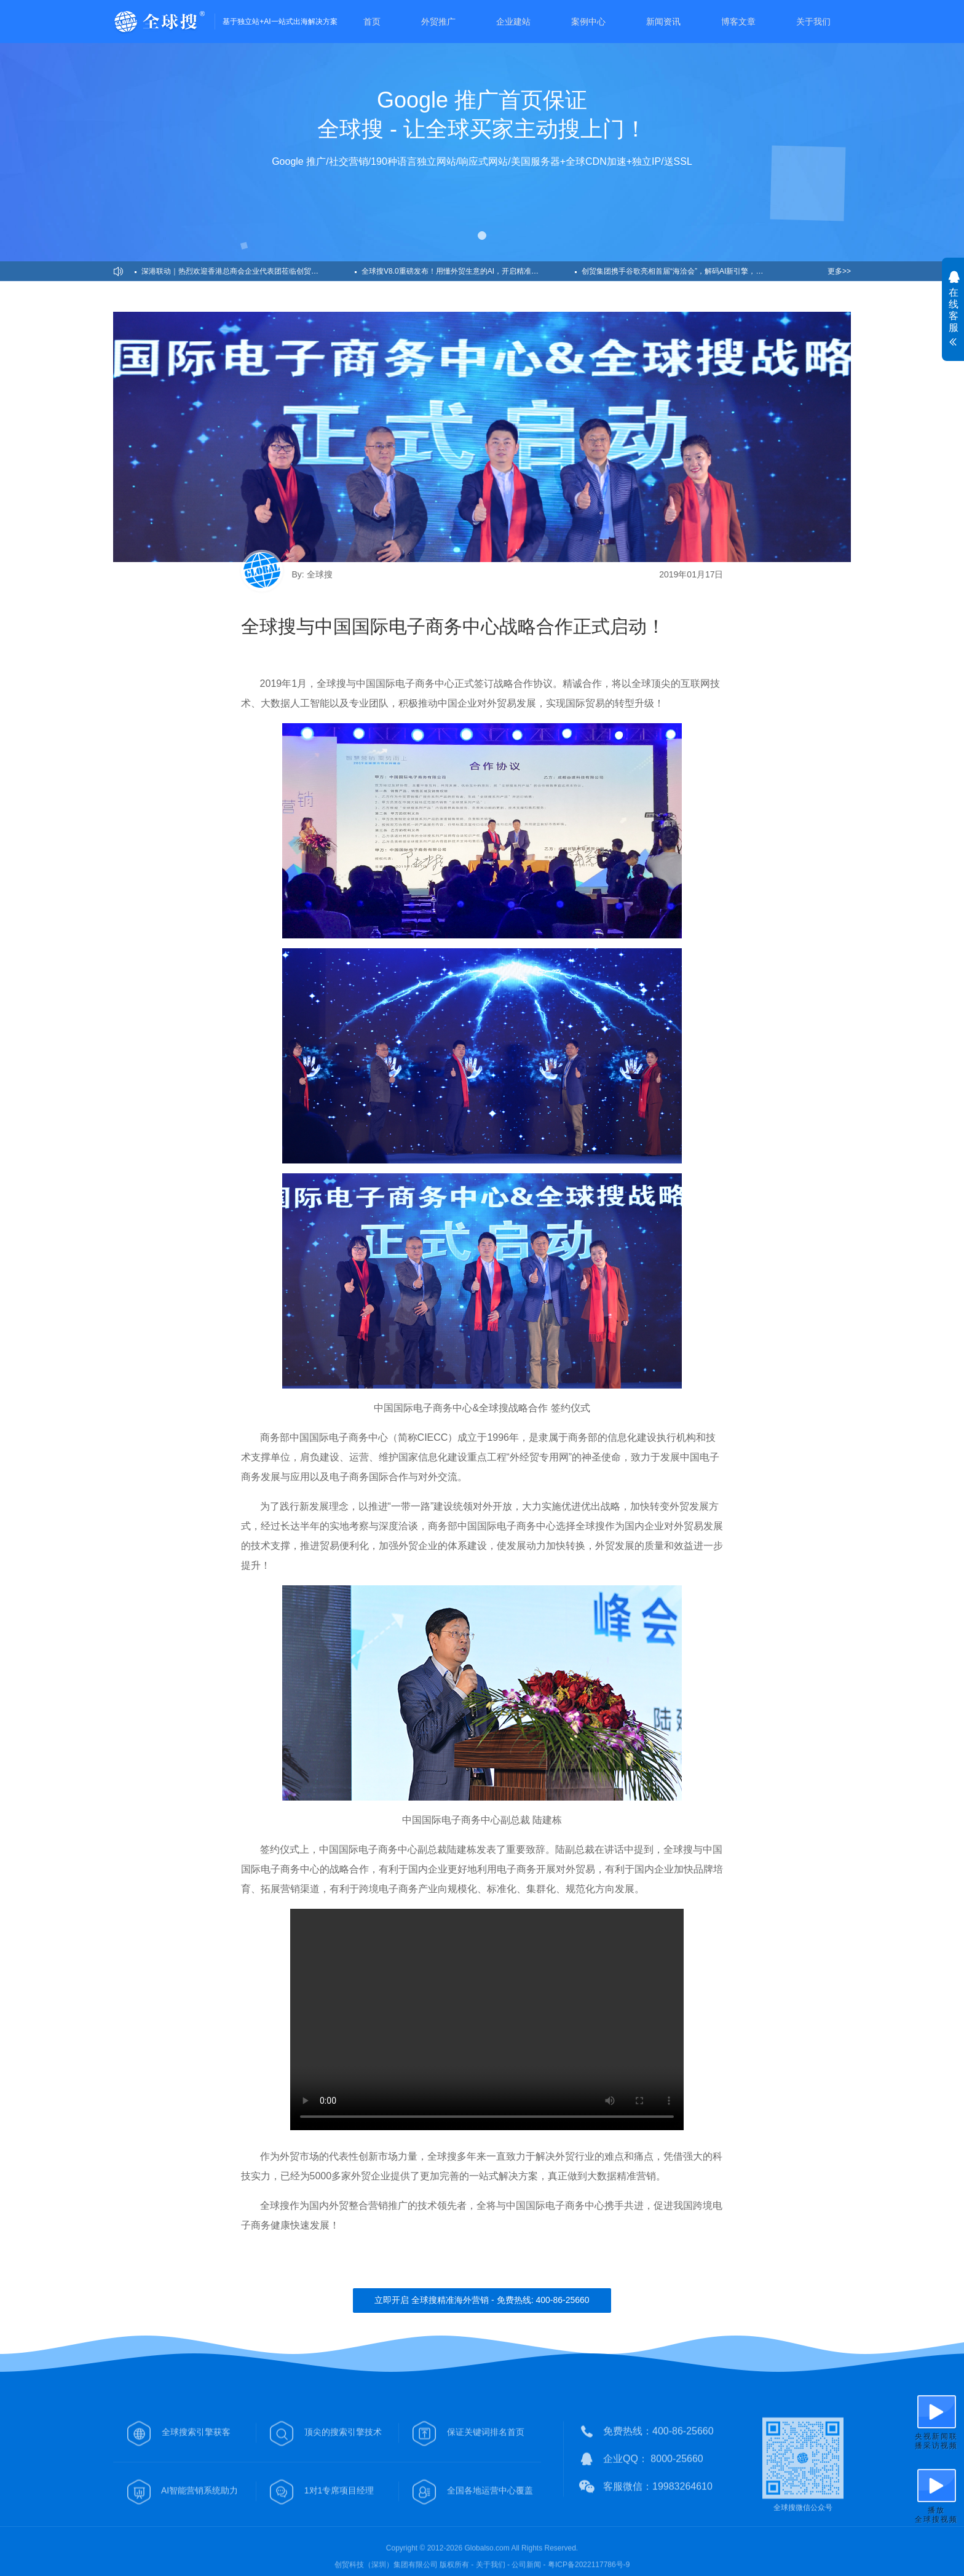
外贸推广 (438, 21)
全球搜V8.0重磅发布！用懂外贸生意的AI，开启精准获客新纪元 (465, 271)
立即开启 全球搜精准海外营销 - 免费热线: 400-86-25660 (481, 2300)
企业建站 (513, 21)
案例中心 (588, 21)
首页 (372, 21)
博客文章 (738, 21)
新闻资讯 (663, 21)
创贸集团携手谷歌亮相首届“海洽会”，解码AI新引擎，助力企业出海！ (688, 271)
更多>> (839, 271)
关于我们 (813, 21)
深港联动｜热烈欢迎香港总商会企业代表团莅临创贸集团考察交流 (248, 271)
